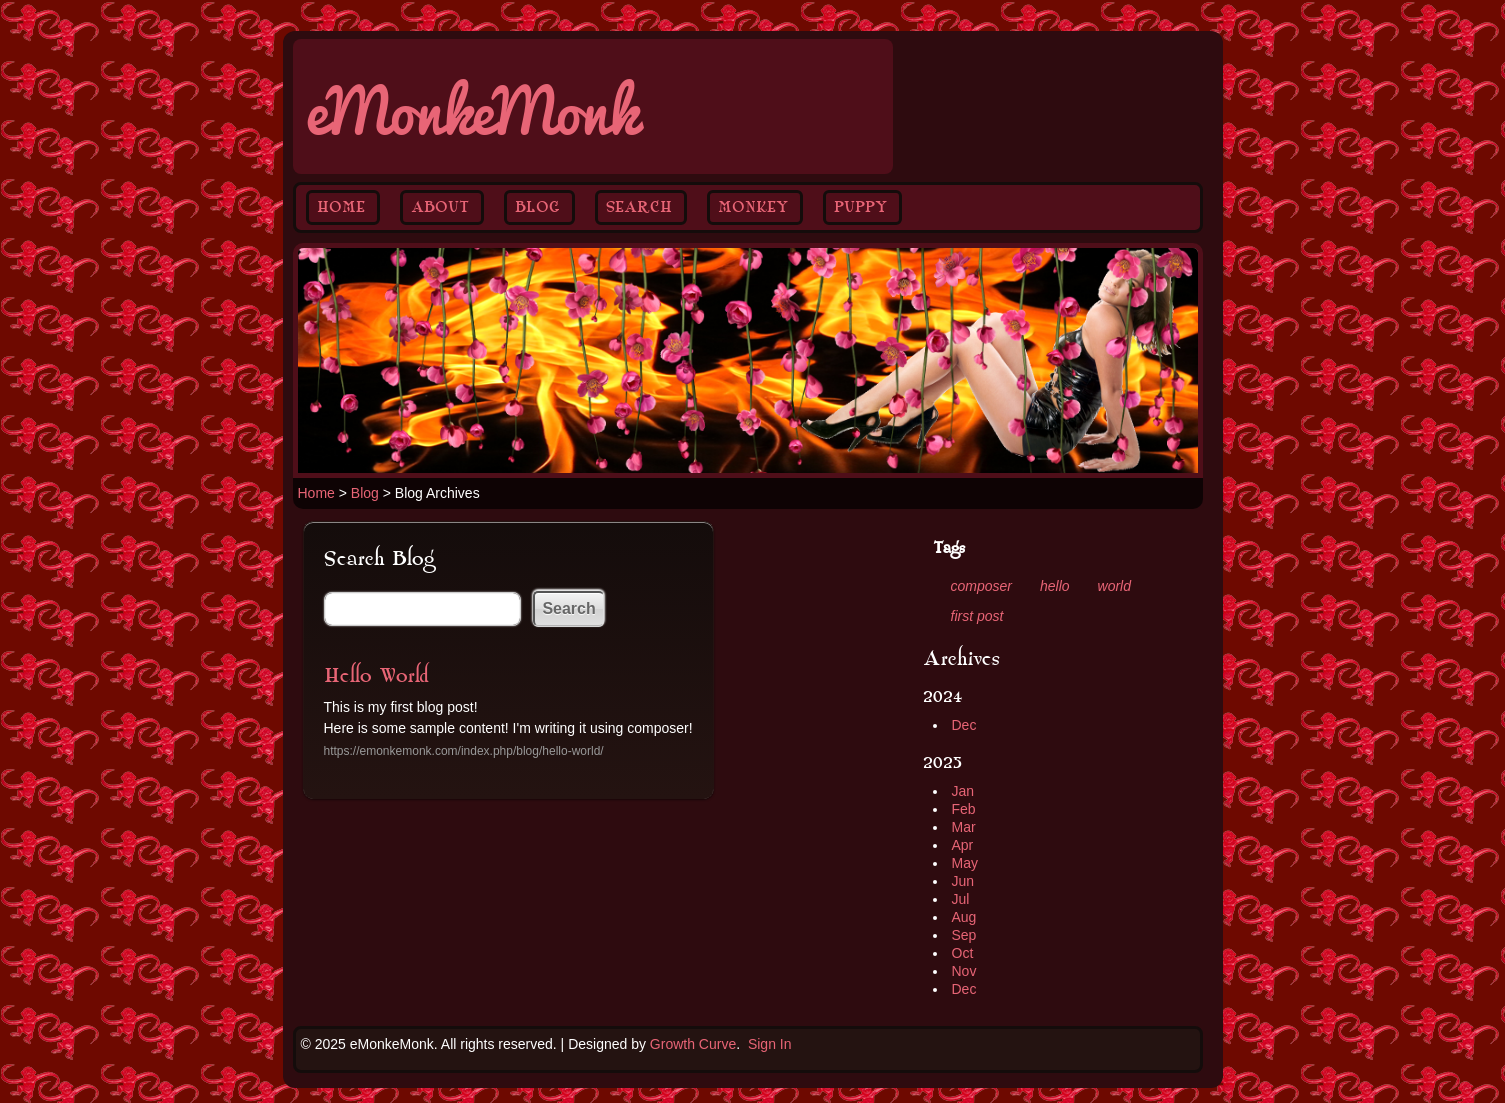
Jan (963, 791)
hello (1055, 586)
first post (977, 616)
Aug (964, 917)
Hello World (376, 675)
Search (639, 207)
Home (341, 207)
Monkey (753, 207)
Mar (964, 827)
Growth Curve (693, 1044)
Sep (964, 935)
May (965, 863)
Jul (961, 899)
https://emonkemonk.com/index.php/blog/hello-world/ (464, 751)
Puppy (860, 207)
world (1114, 586)
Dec (964, 725)
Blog (537, 207)
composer (981, 586)
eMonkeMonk (471, 106)
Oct (963, 953)
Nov (964, 971)
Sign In (770, 1044)
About (440, 207)
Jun (963, 881)
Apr (963, 845)
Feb (964, 809)
